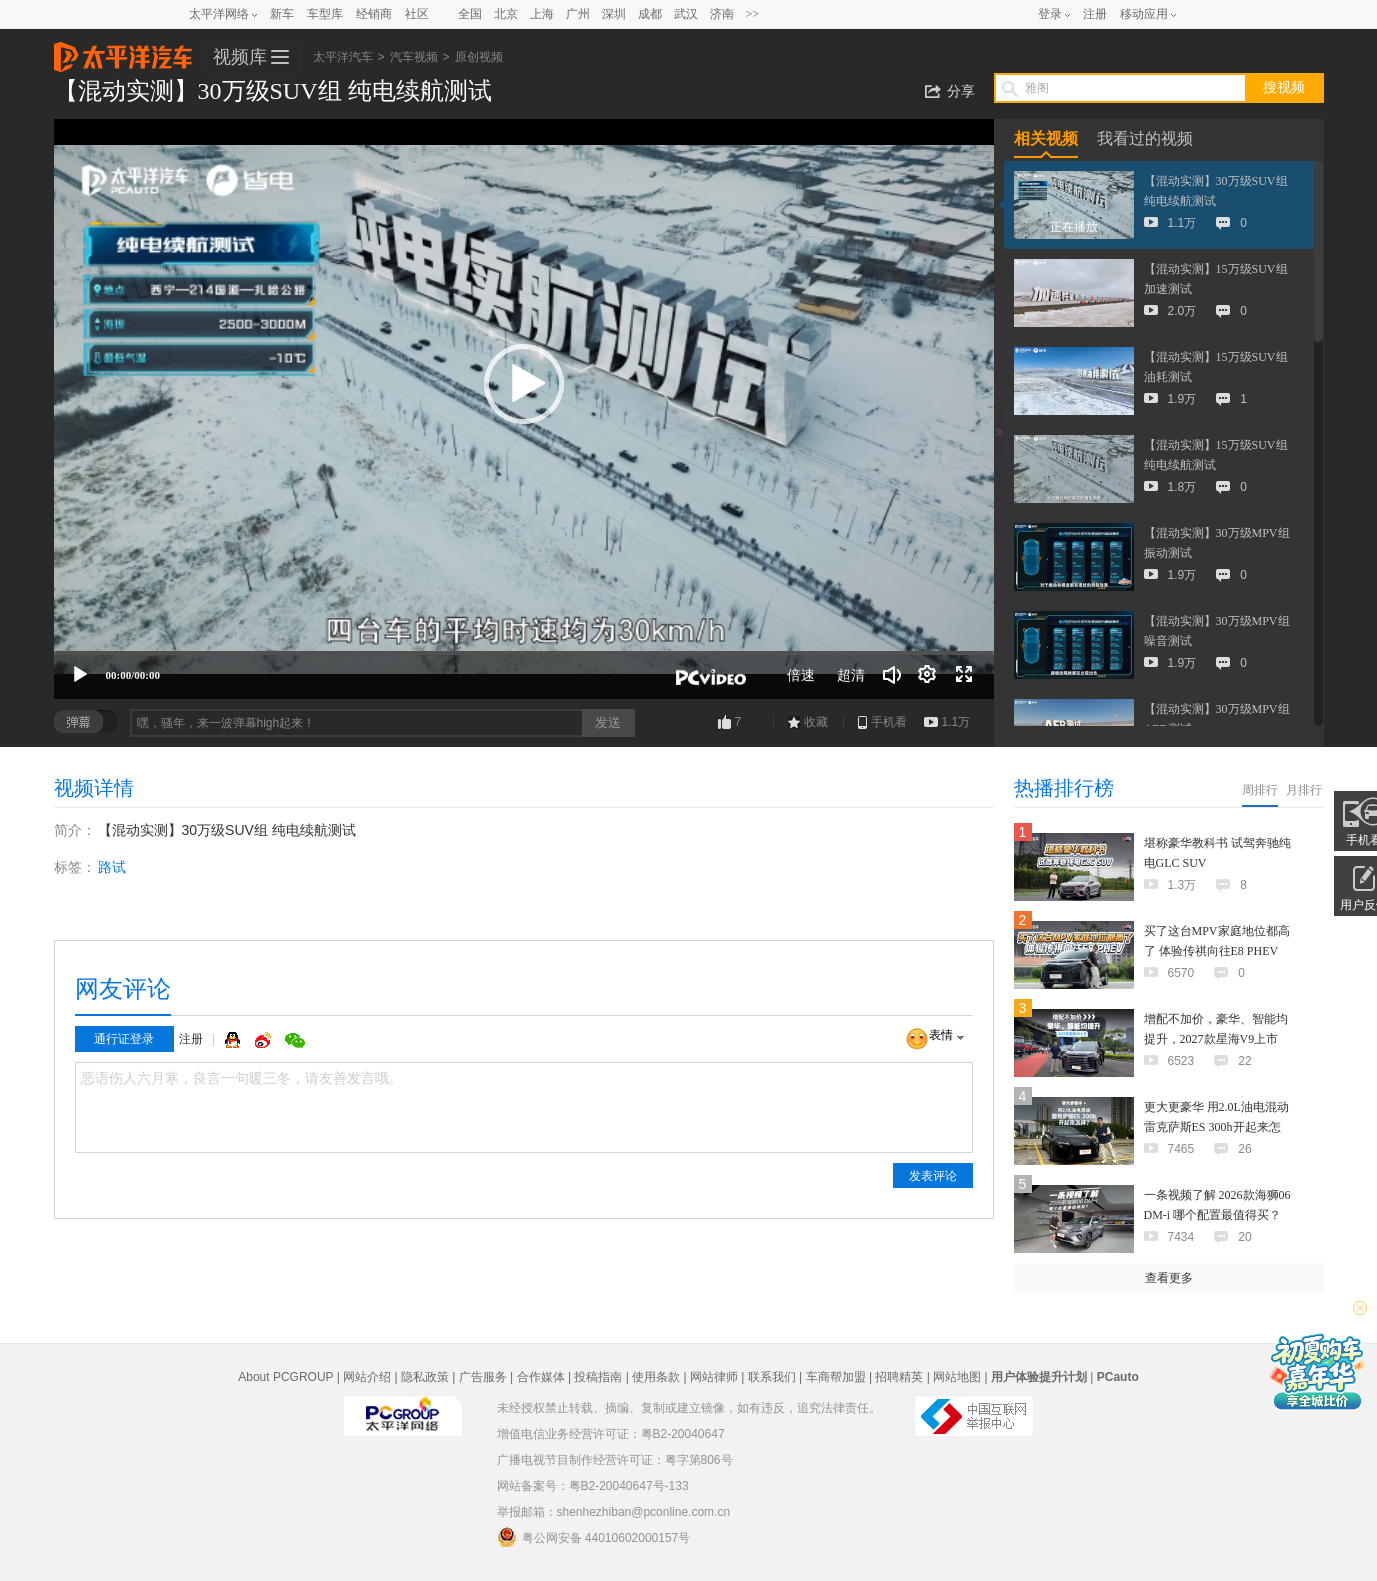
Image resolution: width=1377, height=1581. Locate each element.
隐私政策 (425, 1377)
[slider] (524, 653)
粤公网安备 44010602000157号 (594, 1537)
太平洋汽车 (123, 51)
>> (753, 14)
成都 (650, 14)
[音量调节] (892, 675)
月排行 (1304, 790)
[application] (524, 409)
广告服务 (483, 1377)
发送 (608, 722)
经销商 (374, 14)
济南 (722, 14)
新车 (282, 14)
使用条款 (656, 1377)
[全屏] (964, 675)
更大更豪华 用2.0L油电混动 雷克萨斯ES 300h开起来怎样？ (1216, 1127)
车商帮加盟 (836, 1377)
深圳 (614, 14)
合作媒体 (541, 1377)
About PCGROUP (285, 1377)
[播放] (80, 675)
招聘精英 (899, 1377)
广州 (578, 14)
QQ (235, 1040)
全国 (470, 14)
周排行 (1260, 790)
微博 (265, 1040)
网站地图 (957, 1377)
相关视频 (1046, 138)
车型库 (325, 14)
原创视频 (479, 57)
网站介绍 (367, 1377)
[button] (524, 384)
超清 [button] (851, 675)
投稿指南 (598, 1377)
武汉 (686, 14)
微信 (295, 1040)
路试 (112, 867)
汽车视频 (414, 57)
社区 (417, 14)
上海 (542, 14)
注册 (1095, 14)
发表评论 (933, 1176)
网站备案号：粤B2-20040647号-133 (593, 1486)
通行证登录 (124, 1039)
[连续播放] (928, 675)
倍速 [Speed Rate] (801, 675)
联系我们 (772, 1377)
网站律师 (714, 1377)
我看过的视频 (1145, 138)
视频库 (240, 57)
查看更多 (1169, 1278)
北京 (506, 14)
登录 (1050, 14)
